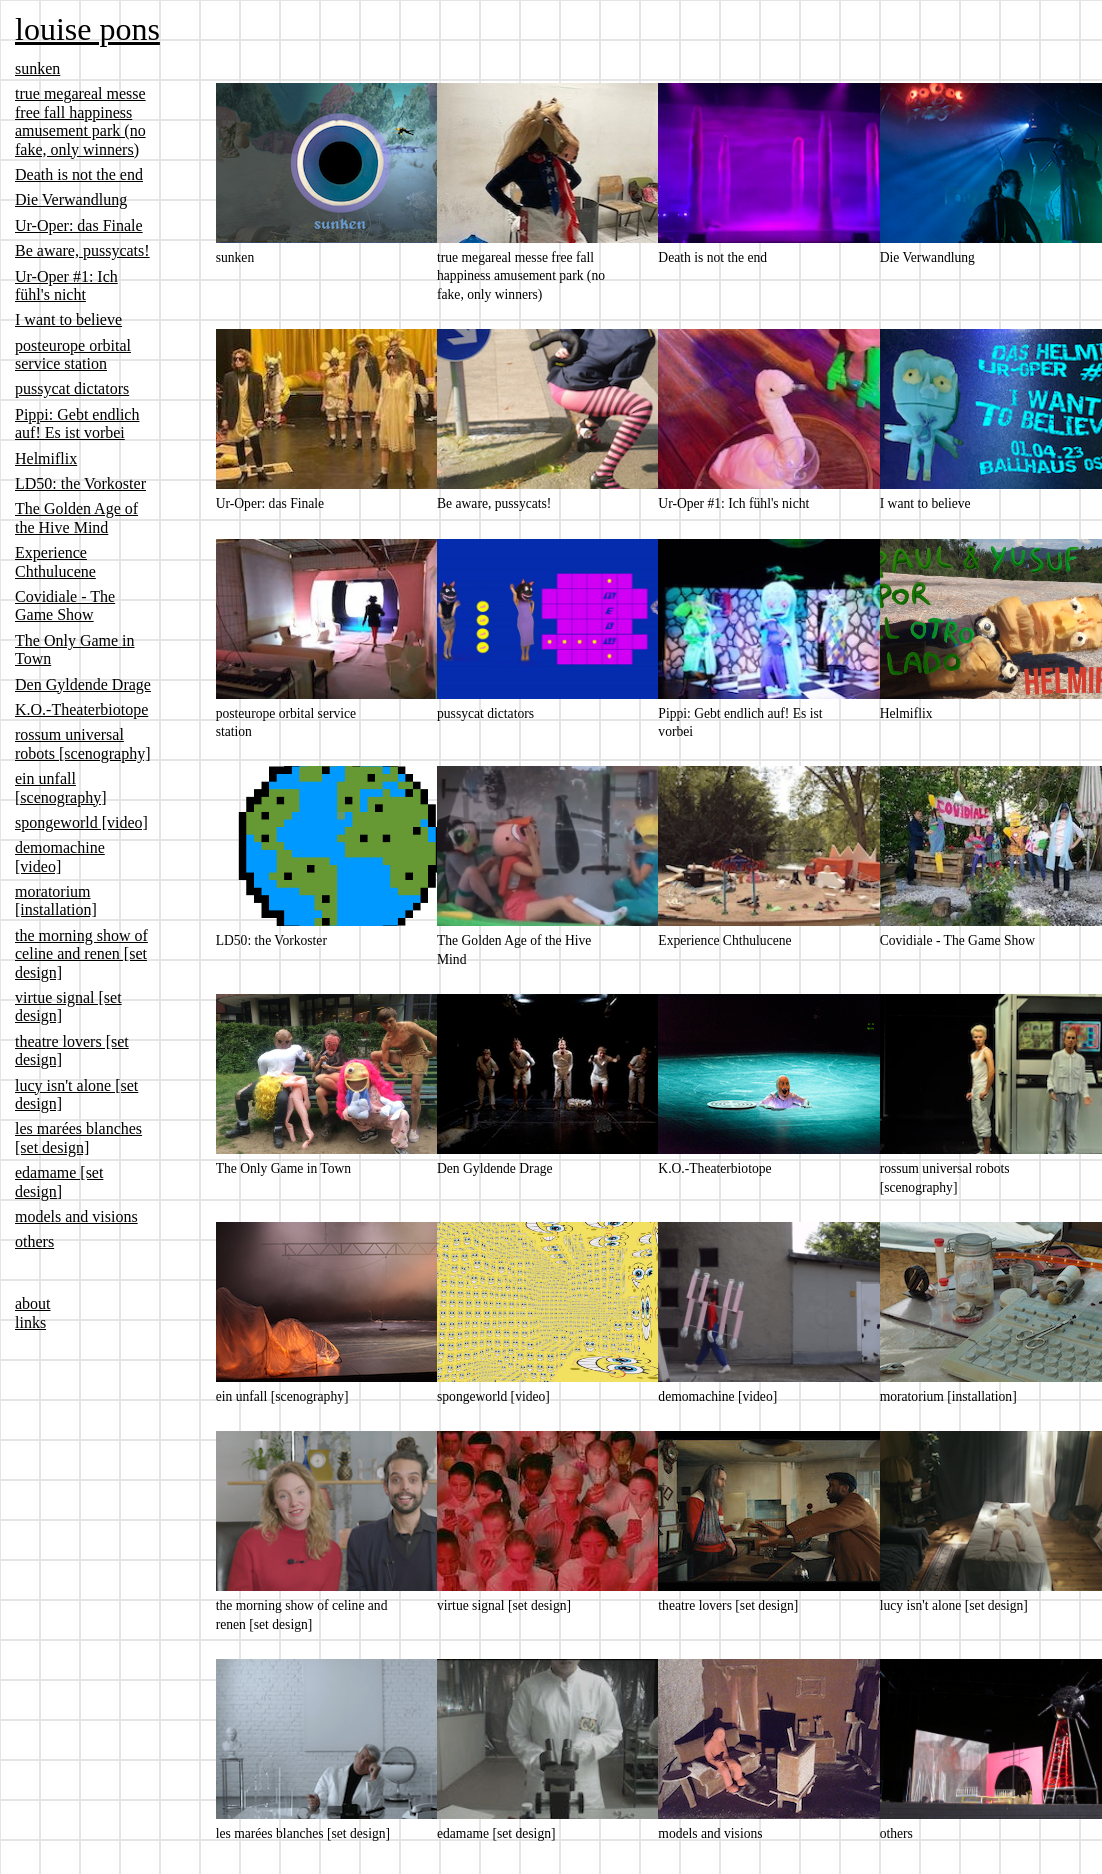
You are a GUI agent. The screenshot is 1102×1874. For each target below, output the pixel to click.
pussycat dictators (72, 388)
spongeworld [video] (81, 822)
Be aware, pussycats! (82, 250)
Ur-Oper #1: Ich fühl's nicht (66, 285)
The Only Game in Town (283, 1168)
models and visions (76, 1216)
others (34, 1241)
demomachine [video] (60, 856)
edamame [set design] (59, 1181)
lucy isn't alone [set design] (954, 1605)
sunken (37, 68)
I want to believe (68, 319)
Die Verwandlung (71, 199)
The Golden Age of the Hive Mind (76, 517)
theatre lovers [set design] (728, 1605)
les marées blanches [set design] (78, 1137)
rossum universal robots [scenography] (83, 743)
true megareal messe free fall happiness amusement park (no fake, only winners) (80, 121)
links (30, 1322)
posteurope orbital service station (73, 354)
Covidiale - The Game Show (65, 605)
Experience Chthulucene (55, 561)
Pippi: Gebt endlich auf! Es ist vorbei (77, 423)
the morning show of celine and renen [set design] (81, 954)
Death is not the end (79, 174)
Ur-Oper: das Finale (79, 225)
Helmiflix (46, 458)
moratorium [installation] (56, 900)
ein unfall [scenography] (61, 787)
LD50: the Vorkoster (80, 483)
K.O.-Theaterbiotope (81, 709)
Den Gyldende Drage (83, 684)
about (33, 1303)
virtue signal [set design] (504, 1605)
